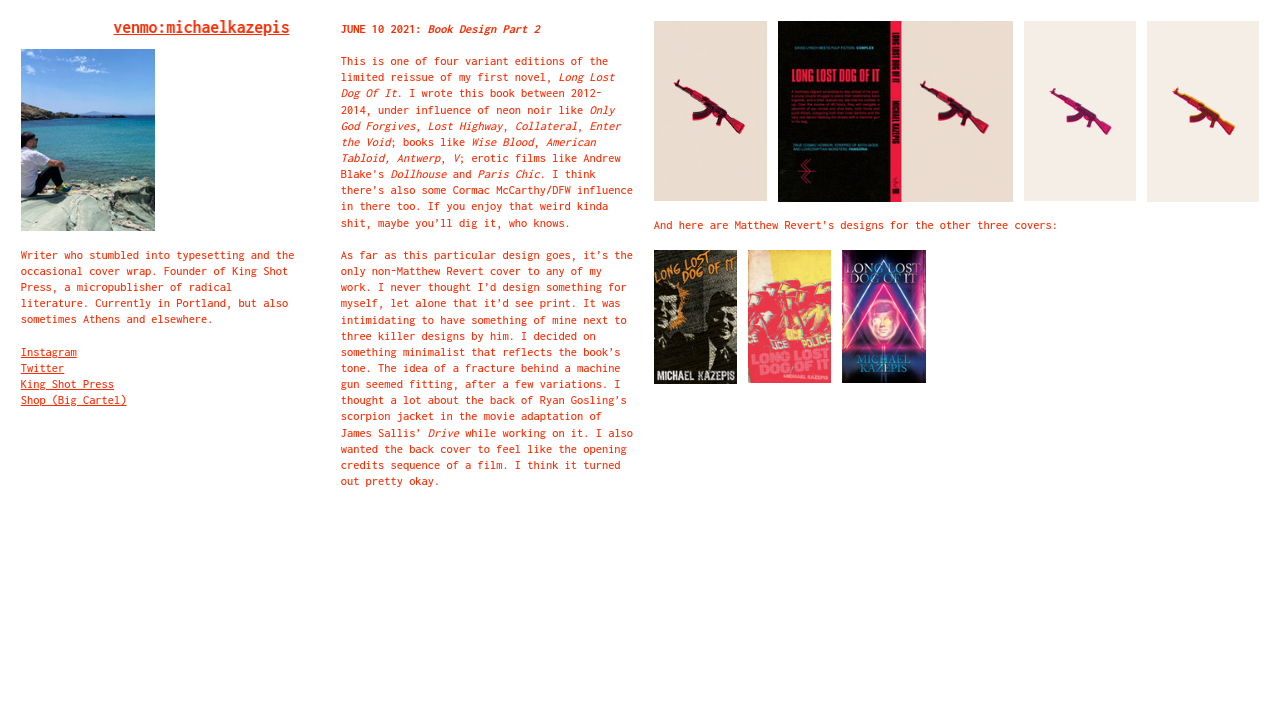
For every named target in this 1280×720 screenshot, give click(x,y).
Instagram (49, 351)
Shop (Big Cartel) (74, 399)
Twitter (43, 367)
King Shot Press (67, 383)
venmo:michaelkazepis (202, 27)
